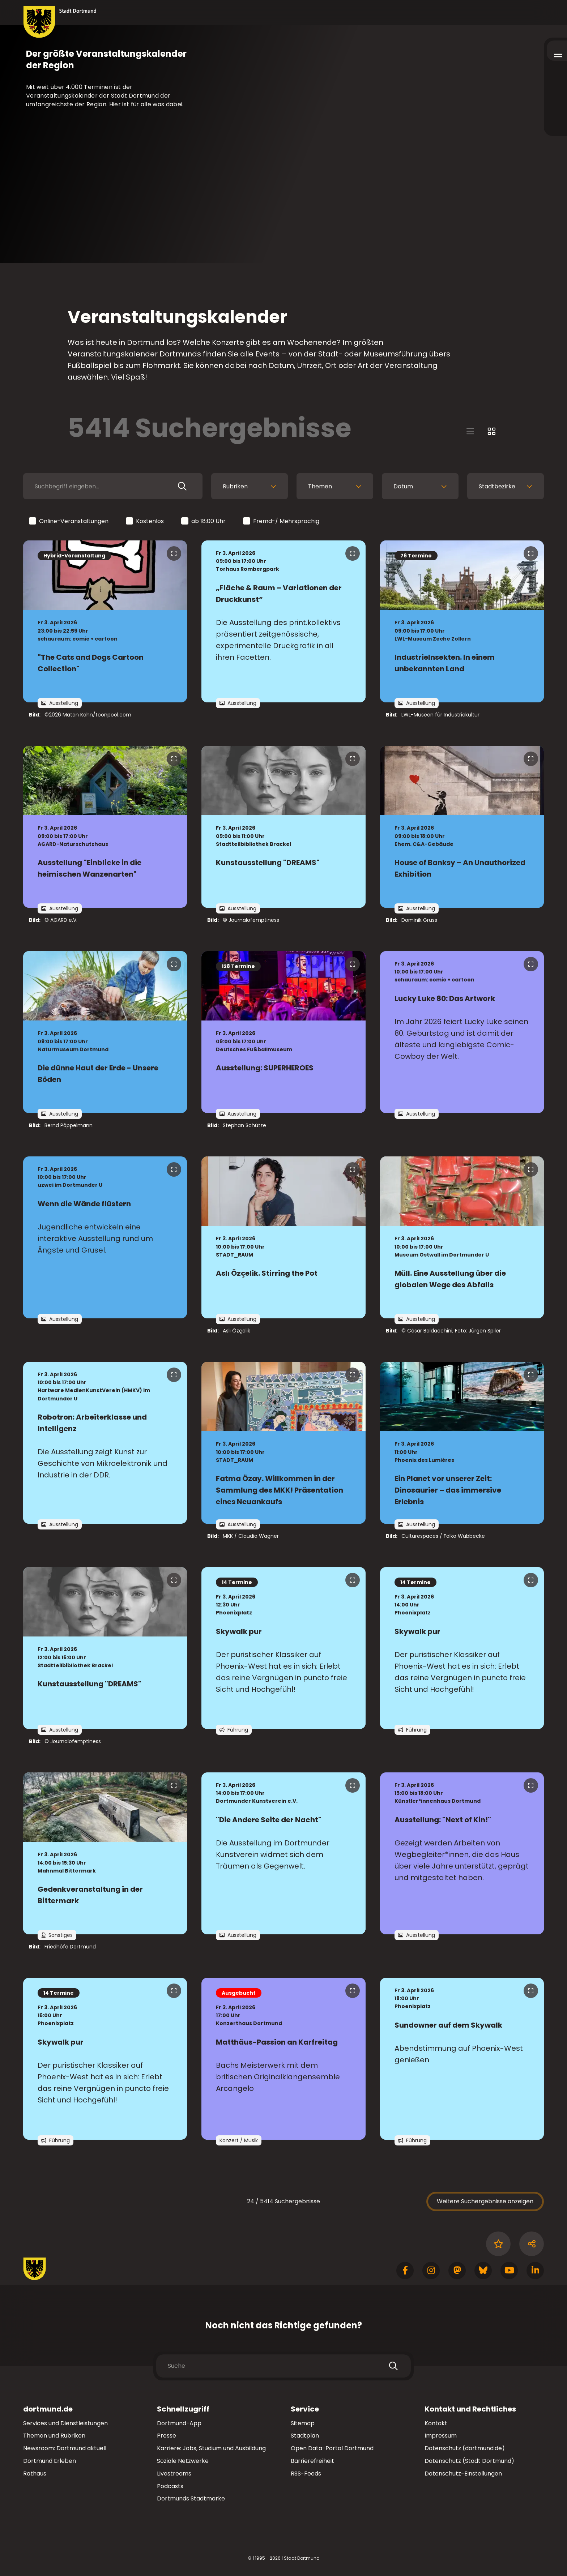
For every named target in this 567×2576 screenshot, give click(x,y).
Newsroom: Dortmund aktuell (64, 2448)
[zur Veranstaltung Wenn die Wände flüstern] (105, 1237)
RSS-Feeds (306, 2473)
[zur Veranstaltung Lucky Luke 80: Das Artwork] (462, 1032)
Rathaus (34, 2473)
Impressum (441, 2435)
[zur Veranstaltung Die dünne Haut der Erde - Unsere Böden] (105, 1032)
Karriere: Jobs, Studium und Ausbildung (211, 2448)
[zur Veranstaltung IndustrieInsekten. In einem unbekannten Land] (462, 621)
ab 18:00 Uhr (204, 521)
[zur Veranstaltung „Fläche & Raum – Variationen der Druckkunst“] (283, 621)
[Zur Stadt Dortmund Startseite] (60, 22)
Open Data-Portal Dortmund (332, 2448)
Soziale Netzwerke (183, 2461)
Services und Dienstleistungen (65, 2423)
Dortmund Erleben (49, 2461)
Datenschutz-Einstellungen (463, 2473)
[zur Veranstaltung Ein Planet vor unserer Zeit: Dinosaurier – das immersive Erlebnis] (462, 1443)
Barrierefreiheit (312, 2461)
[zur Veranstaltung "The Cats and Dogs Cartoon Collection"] (105, 621)
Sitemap (303, 2423)
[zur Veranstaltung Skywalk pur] (283, 1648)
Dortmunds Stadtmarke (191, 2498)
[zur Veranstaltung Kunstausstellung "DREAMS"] (283, 827)
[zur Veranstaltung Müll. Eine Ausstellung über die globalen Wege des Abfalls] (462, 1237)
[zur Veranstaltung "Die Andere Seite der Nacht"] (283, 1853)
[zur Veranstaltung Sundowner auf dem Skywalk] (462, 2059)
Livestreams (174, 2473)
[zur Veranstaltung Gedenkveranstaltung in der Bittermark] (105, 1853)
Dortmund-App (179, 2423)
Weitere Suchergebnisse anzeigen (485, 2201)
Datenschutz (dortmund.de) (465, 2448)
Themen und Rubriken (54, 2435)
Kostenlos (145, 521)
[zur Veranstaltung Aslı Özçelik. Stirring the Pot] (283, 1237)
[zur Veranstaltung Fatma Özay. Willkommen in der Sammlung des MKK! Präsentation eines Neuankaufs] (283, 1443)
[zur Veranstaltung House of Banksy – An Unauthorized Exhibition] (462, 827)
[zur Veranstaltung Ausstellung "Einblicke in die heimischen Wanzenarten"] (105, 827)
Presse (166, 2435)
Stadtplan (305, 2435)
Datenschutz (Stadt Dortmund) (469, 2461)
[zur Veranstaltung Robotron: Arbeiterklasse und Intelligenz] (105, 1443)
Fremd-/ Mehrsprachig (281, 521)
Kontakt (436, 2423)
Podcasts (170, 2486)
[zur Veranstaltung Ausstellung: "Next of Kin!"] (462, 1853)
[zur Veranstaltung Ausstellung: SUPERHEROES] (283, 1032)
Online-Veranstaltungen (69, 521)
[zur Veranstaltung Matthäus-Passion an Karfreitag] (283, 2059)
